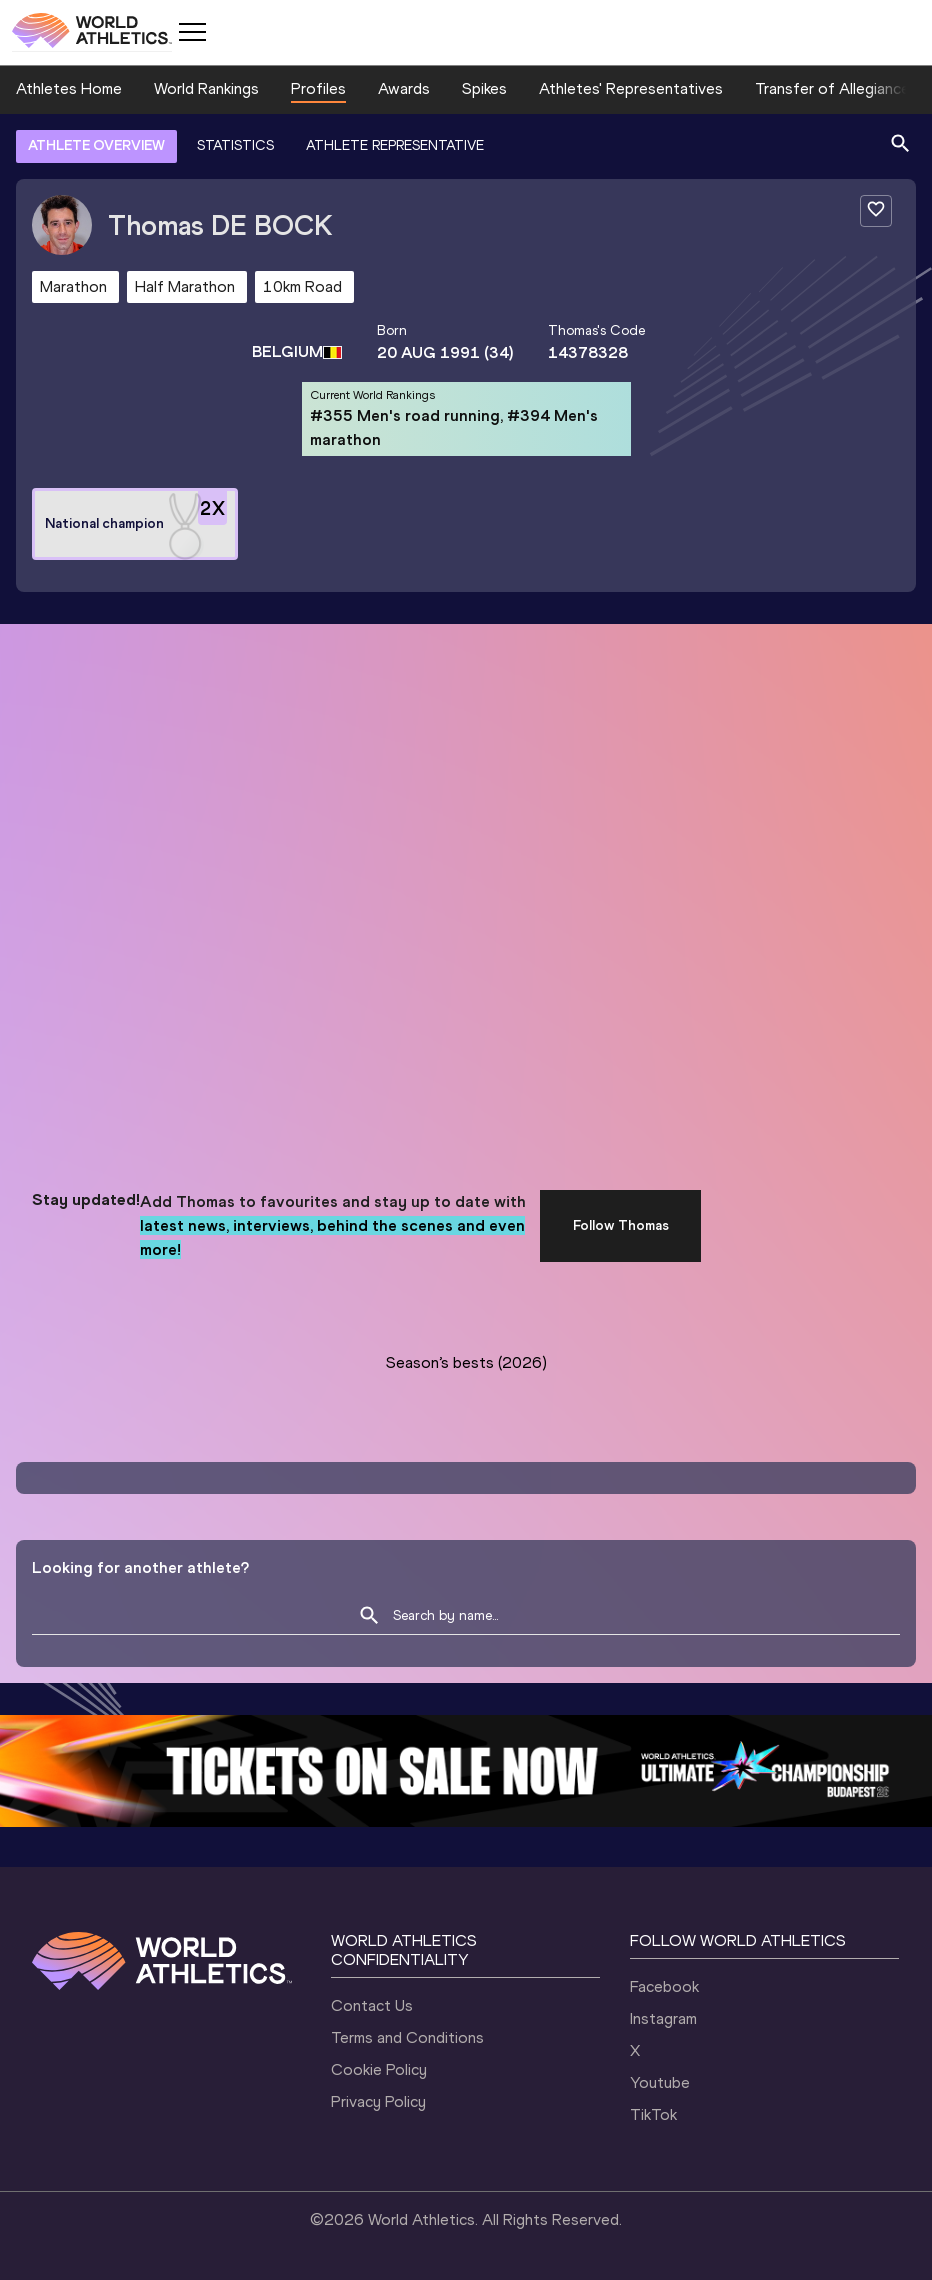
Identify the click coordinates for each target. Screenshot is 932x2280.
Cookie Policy (379, 2069)
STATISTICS (235, 145)
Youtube (660, 2082)
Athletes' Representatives (631, 88)
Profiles (318, 88)
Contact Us (372, 2005)
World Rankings (206, 88)
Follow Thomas (621, 1225)
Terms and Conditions (407, 2037)
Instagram (663, 2018)
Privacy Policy (378, 2101)
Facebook (664, 1986)
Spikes (484, 88)
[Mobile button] (192, 32)
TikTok (653, 2114)
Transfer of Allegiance (832, 88)
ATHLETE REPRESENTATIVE (395, 145)
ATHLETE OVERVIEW (96, 145)
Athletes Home (69, 88)
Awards (404, 88)
